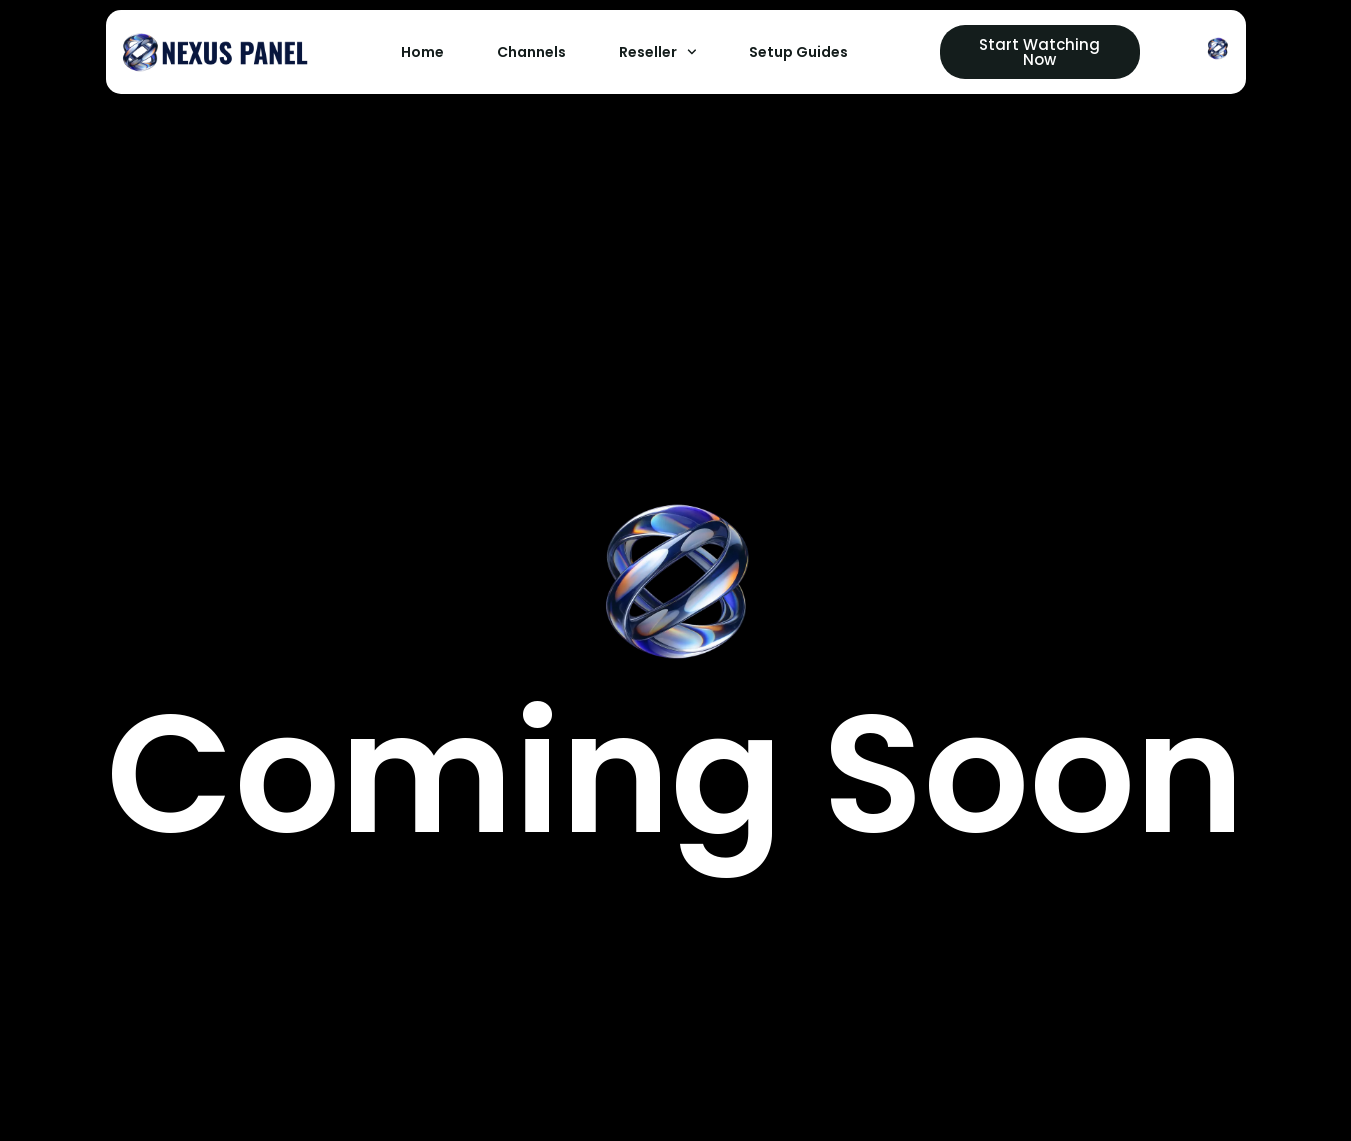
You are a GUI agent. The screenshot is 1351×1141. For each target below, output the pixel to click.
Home (422, 52)
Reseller (658, 52)
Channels (531, 52)
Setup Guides (798, 52)
